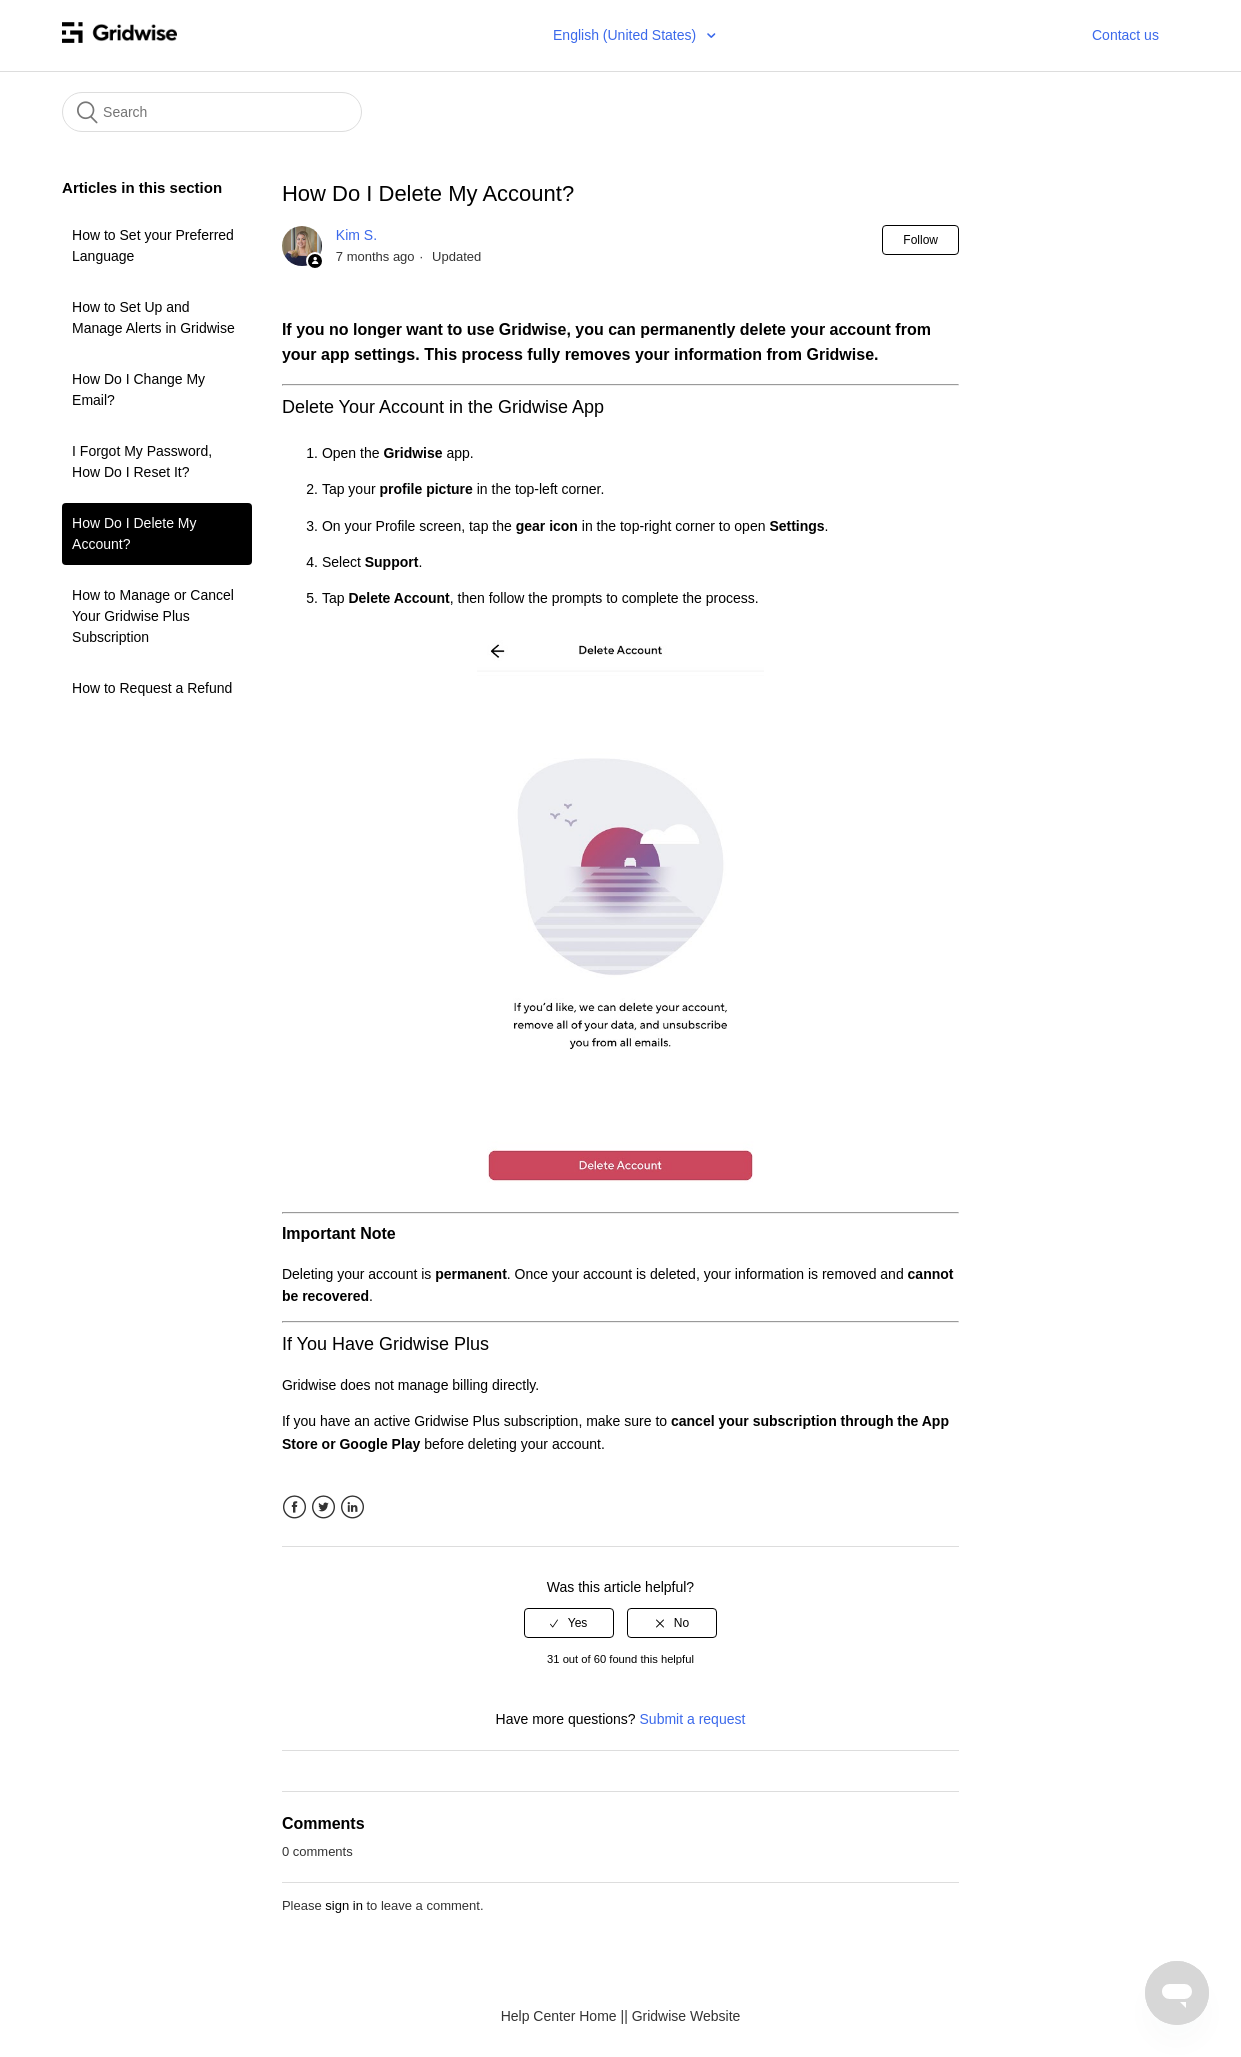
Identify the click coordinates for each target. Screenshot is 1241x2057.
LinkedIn (352, 1507)
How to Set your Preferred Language (153, 245)
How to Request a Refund (152, 688)
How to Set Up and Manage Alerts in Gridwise (153, 317)
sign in (344, 1905)
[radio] (569, 1623)
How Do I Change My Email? (138, 389)
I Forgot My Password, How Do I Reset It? (142, 461)
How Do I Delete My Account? (134, 533)
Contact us (1125, 35)
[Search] (212, 112)
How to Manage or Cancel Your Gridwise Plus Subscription (153, 616)
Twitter (323, 1507)
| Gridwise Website (682, 2016)
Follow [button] (920, 240)
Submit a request (693, 1719)
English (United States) (626, 35)
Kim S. (356, 235)
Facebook (294, 1507)
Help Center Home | (562, 2016)
